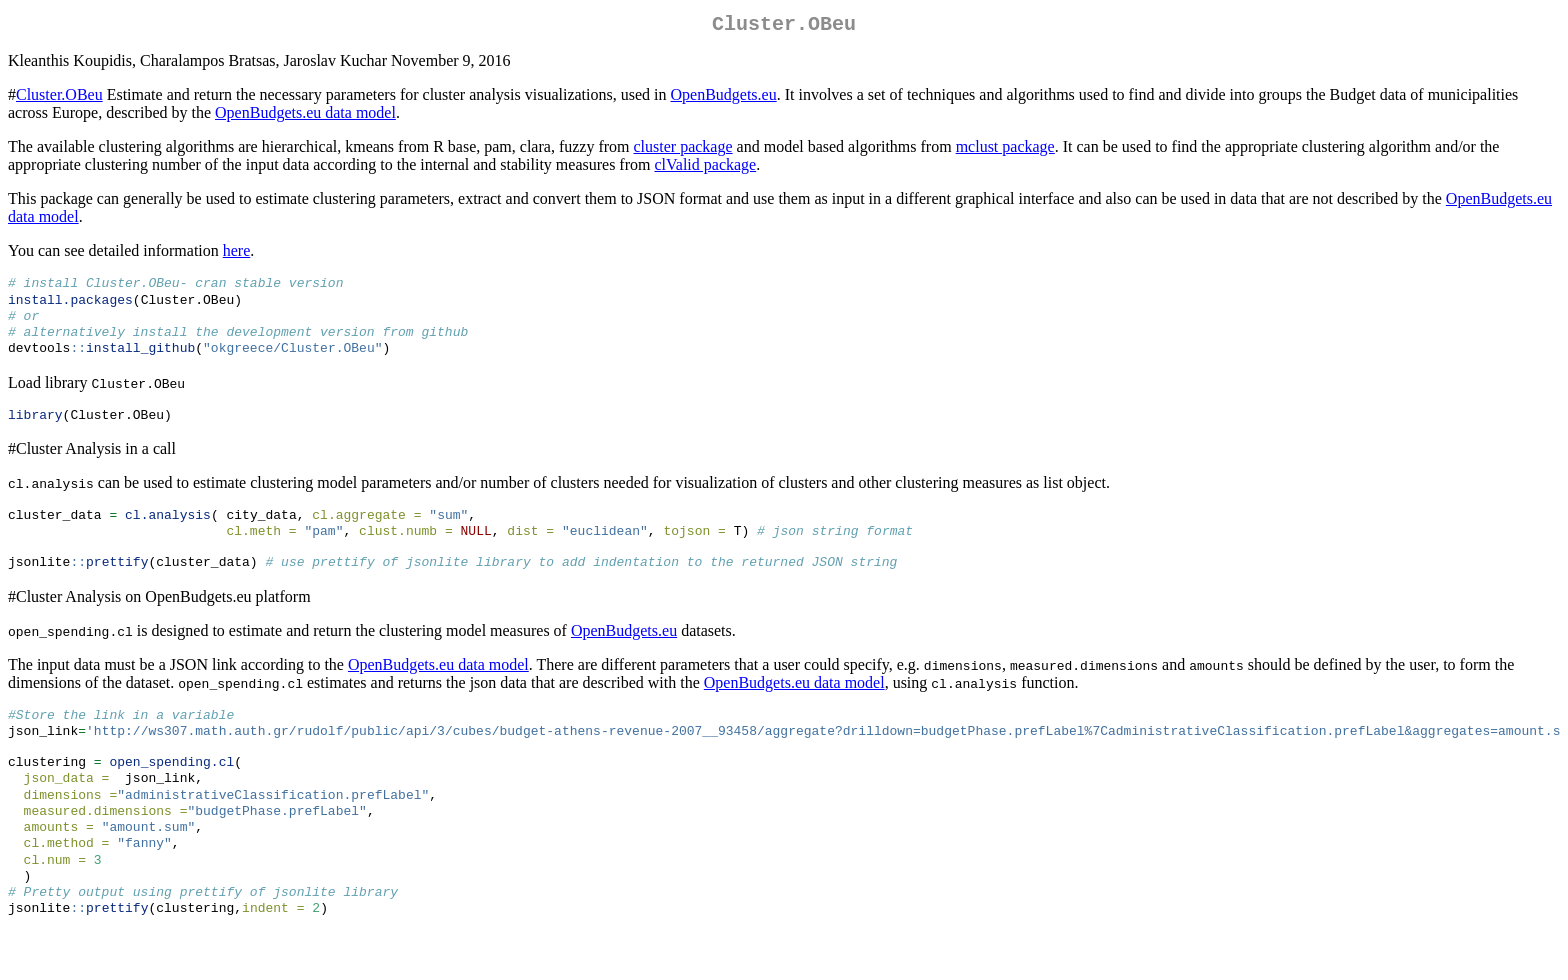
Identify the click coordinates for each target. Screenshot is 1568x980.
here (237, 254)
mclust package (1005, 150)
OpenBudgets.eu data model (305, 116)
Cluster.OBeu (59, 98)
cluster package (683, 150)
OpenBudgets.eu (723, 98)
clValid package (705, 168)
